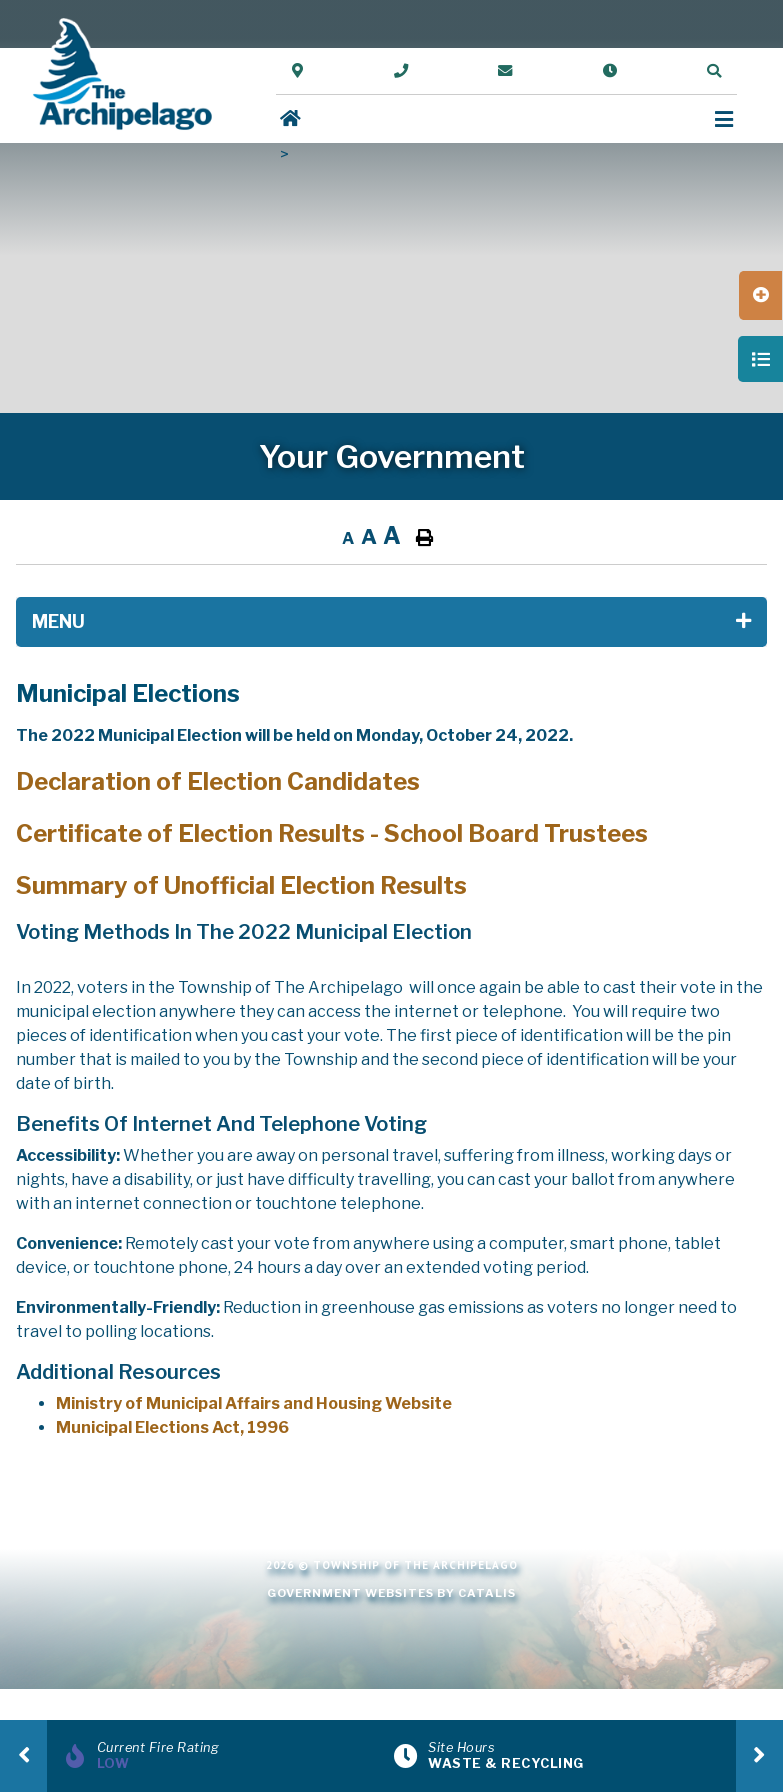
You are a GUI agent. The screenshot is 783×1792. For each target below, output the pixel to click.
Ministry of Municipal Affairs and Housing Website (254, 1403)
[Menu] (724, 119)
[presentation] (23, 1756)
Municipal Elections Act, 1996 (172, 1427)
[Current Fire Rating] (226, 1756)
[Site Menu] (391, 622)
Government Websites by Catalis (391, 1593)
